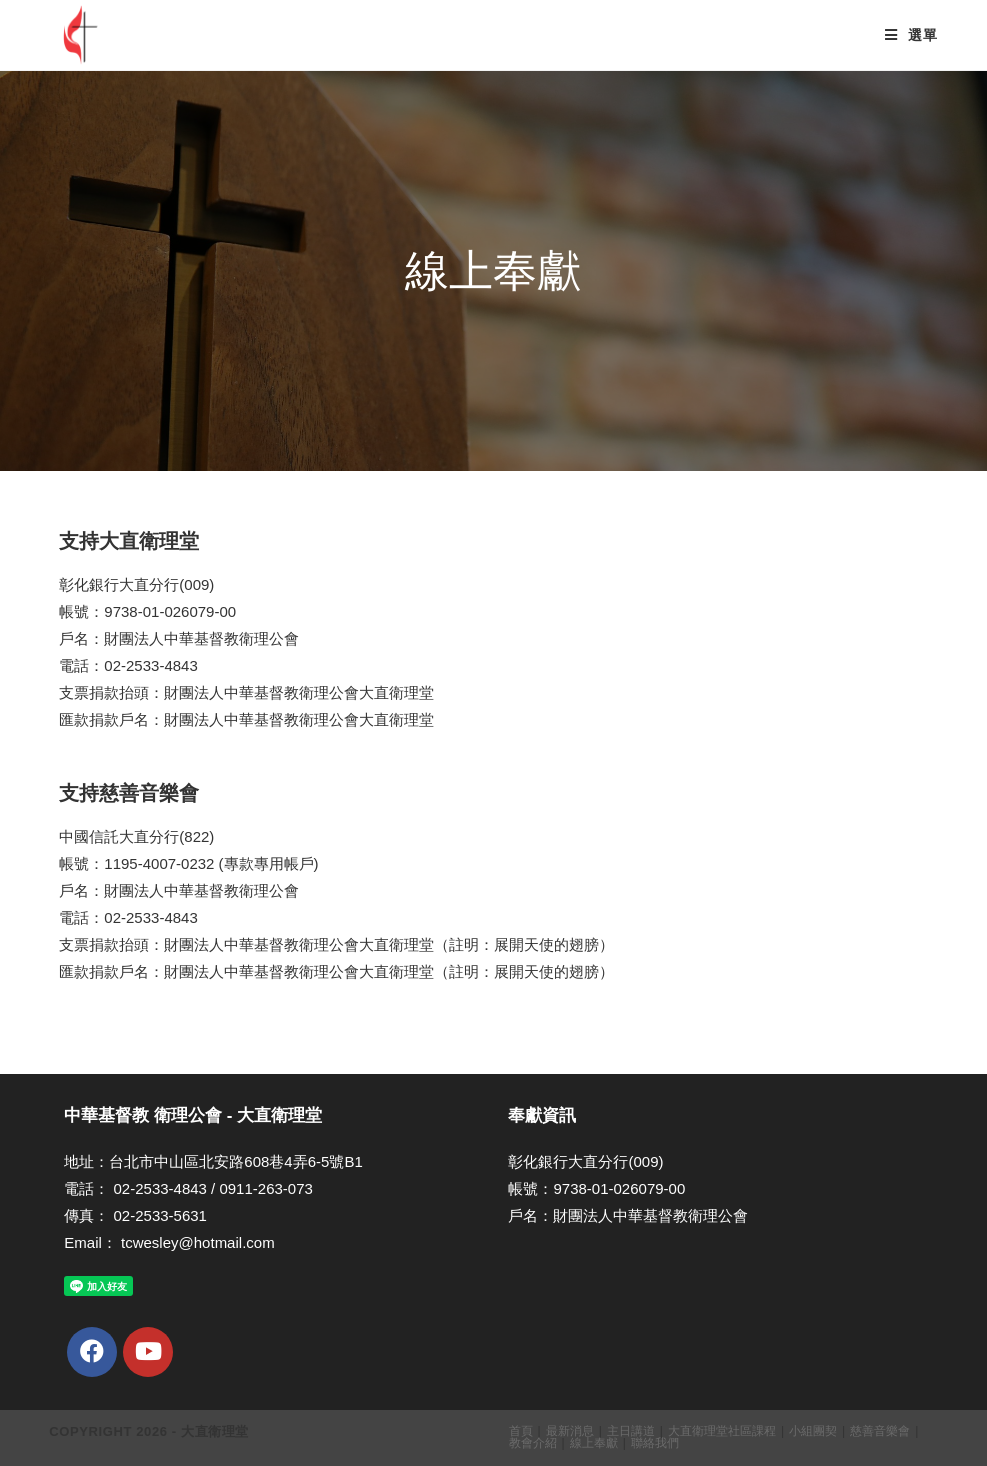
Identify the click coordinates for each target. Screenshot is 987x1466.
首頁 (521, 1431)
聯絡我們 (655, 1443)
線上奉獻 (594, 1443)
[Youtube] (148, 1352)
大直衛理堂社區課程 (722, 1431)
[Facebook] (92, 1352)
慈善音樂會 (880, 1431)
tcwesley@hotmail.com (198, 1242)
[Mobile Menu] (911, 35)
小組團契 (813, 1431)
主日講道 (631, 1431)
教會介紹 (533, 1443)
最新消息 (570, 1431)
